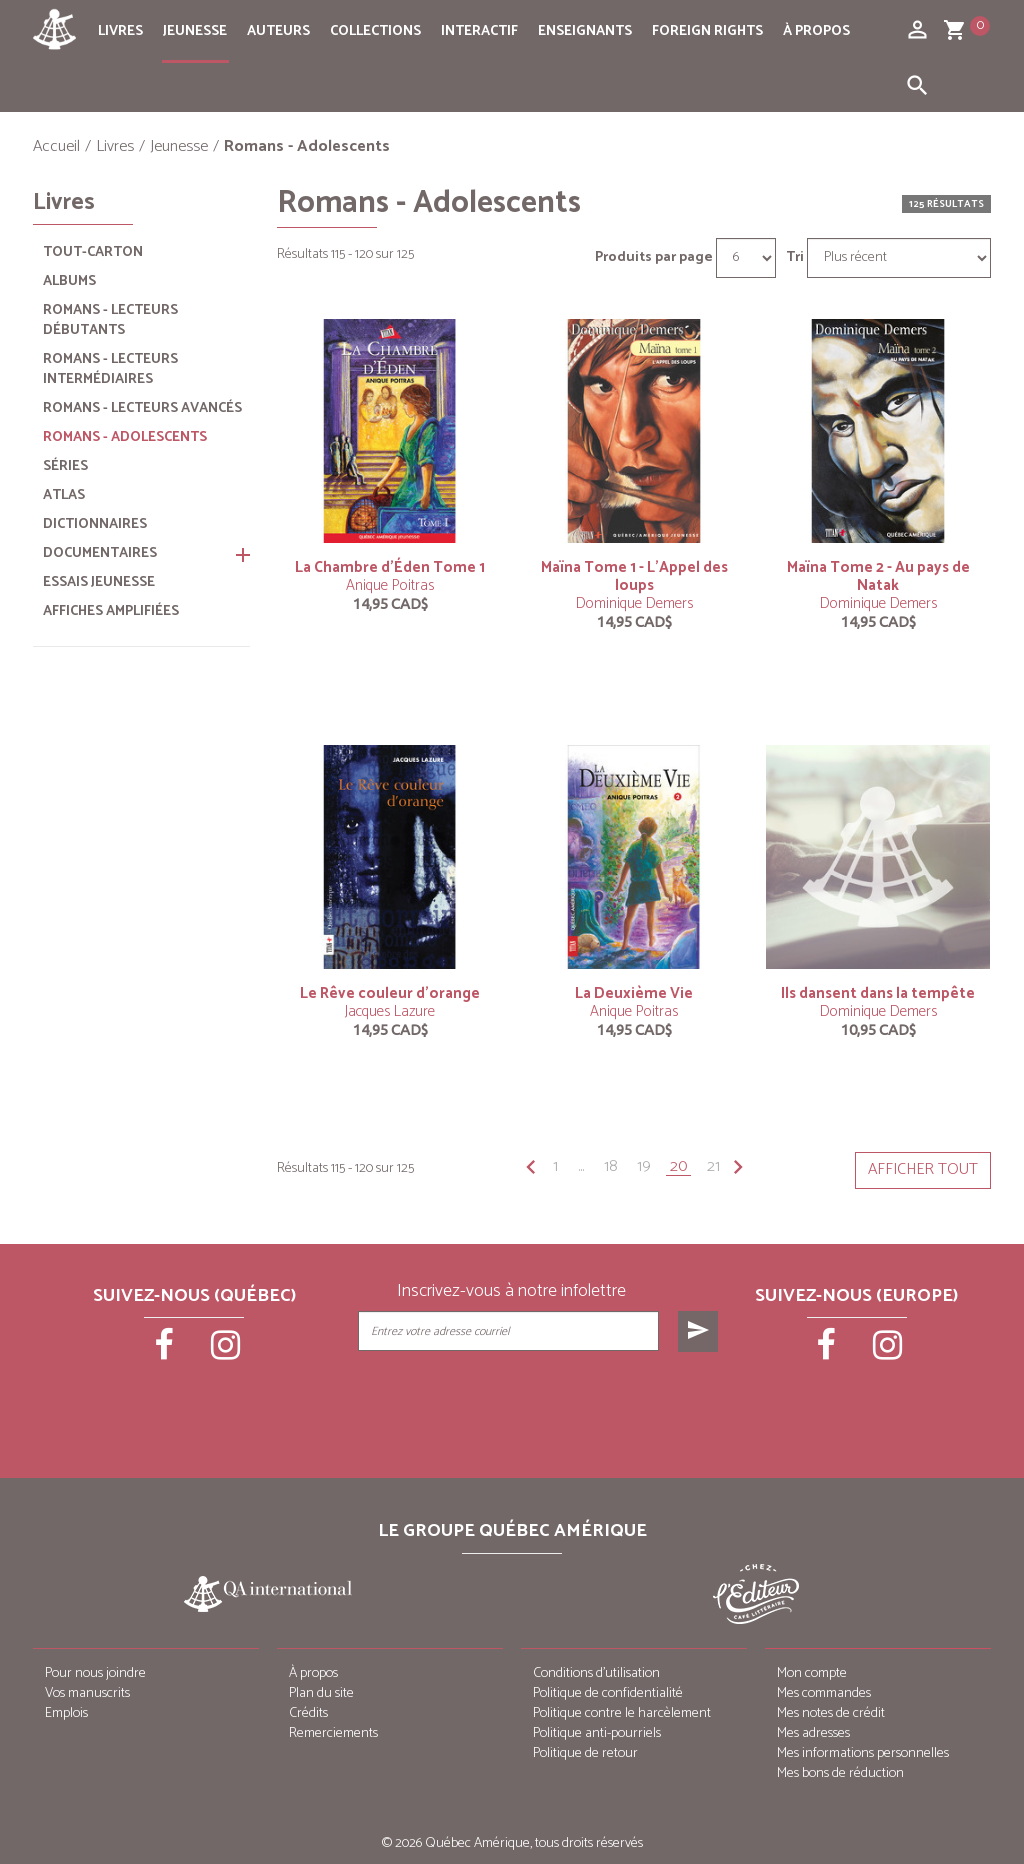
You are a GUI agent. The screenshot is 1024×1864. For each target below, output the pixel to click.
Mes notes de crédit (831, 1713)
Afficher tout (923, 1169)
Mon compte (812, 1673)
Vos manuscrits (87, 1693)
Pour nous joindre (95, 1673)
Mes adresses (813, 1733)
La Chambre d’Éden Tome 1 (390, 567)
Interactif (479, 31)
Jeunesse (195, 31)
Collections (375, 31)
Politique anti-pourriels (597, 1733)
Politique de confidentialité (608, 1693)
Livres (120, 31)
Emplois (66, 1713)
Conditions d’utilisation (596, 1673)
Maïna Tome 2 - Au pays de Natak (878, 576)
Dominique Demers (634, 603)
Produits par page (654, 258)
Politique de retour (585, 1753)
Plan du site (321, 1693)
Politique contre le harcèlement (622, 1713)
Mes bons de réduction (840, 1773)
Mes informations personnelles (863, 1753)
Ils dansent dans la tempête (878, 993)
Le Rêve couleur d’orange (390, 993)
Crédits (308, 1713)
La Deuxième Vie (634, 993)
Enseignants (585, 31)
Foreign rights (707, 31)
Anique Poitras (390, 585)
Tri (795, 258)
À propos (816, 31)
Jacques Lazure (390, 1011)
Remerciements (333, 1733)
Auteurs (278, 31)
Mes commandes (824, 1693)
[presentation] (540, 1402)
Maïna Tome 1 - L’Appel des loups (634, 576)
